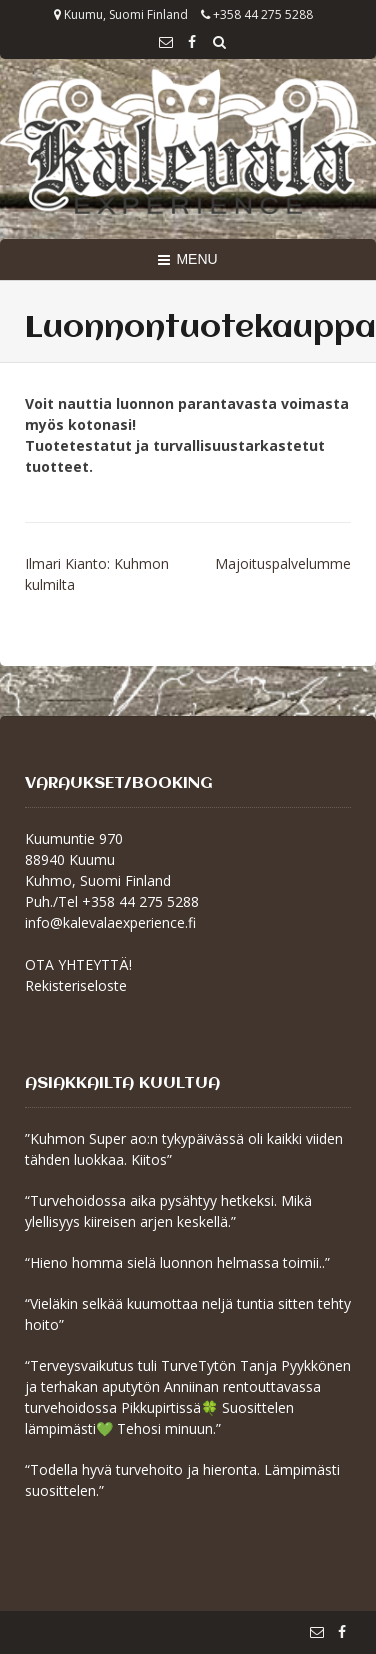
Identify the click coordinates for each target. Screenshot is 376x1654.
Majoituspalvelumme (283, 563)
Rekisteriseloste (76, 985)
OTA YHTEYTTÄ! (78, 964)
